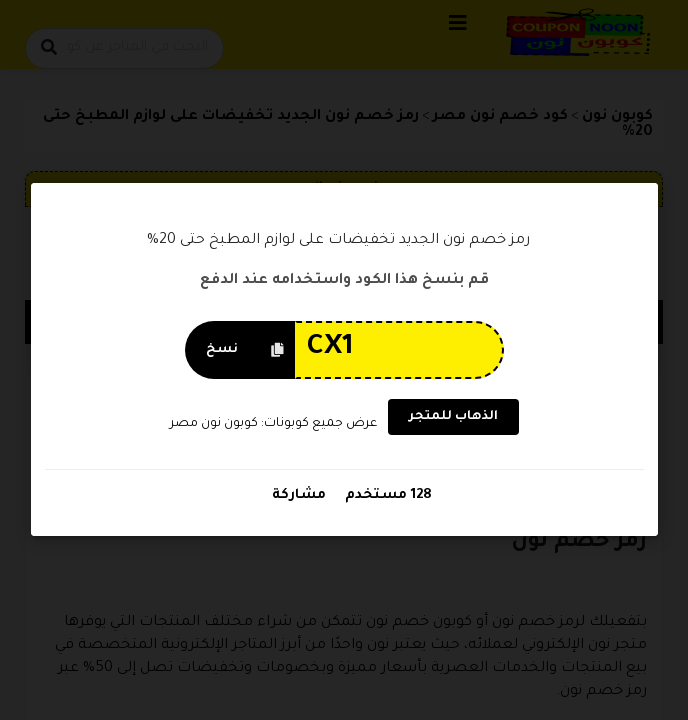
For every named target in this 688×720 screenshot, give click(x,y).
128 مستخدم (386, 496)
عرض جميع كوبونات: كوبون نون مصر (273, 424)
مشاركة (299, 496)
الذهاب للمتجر (452, 418)
